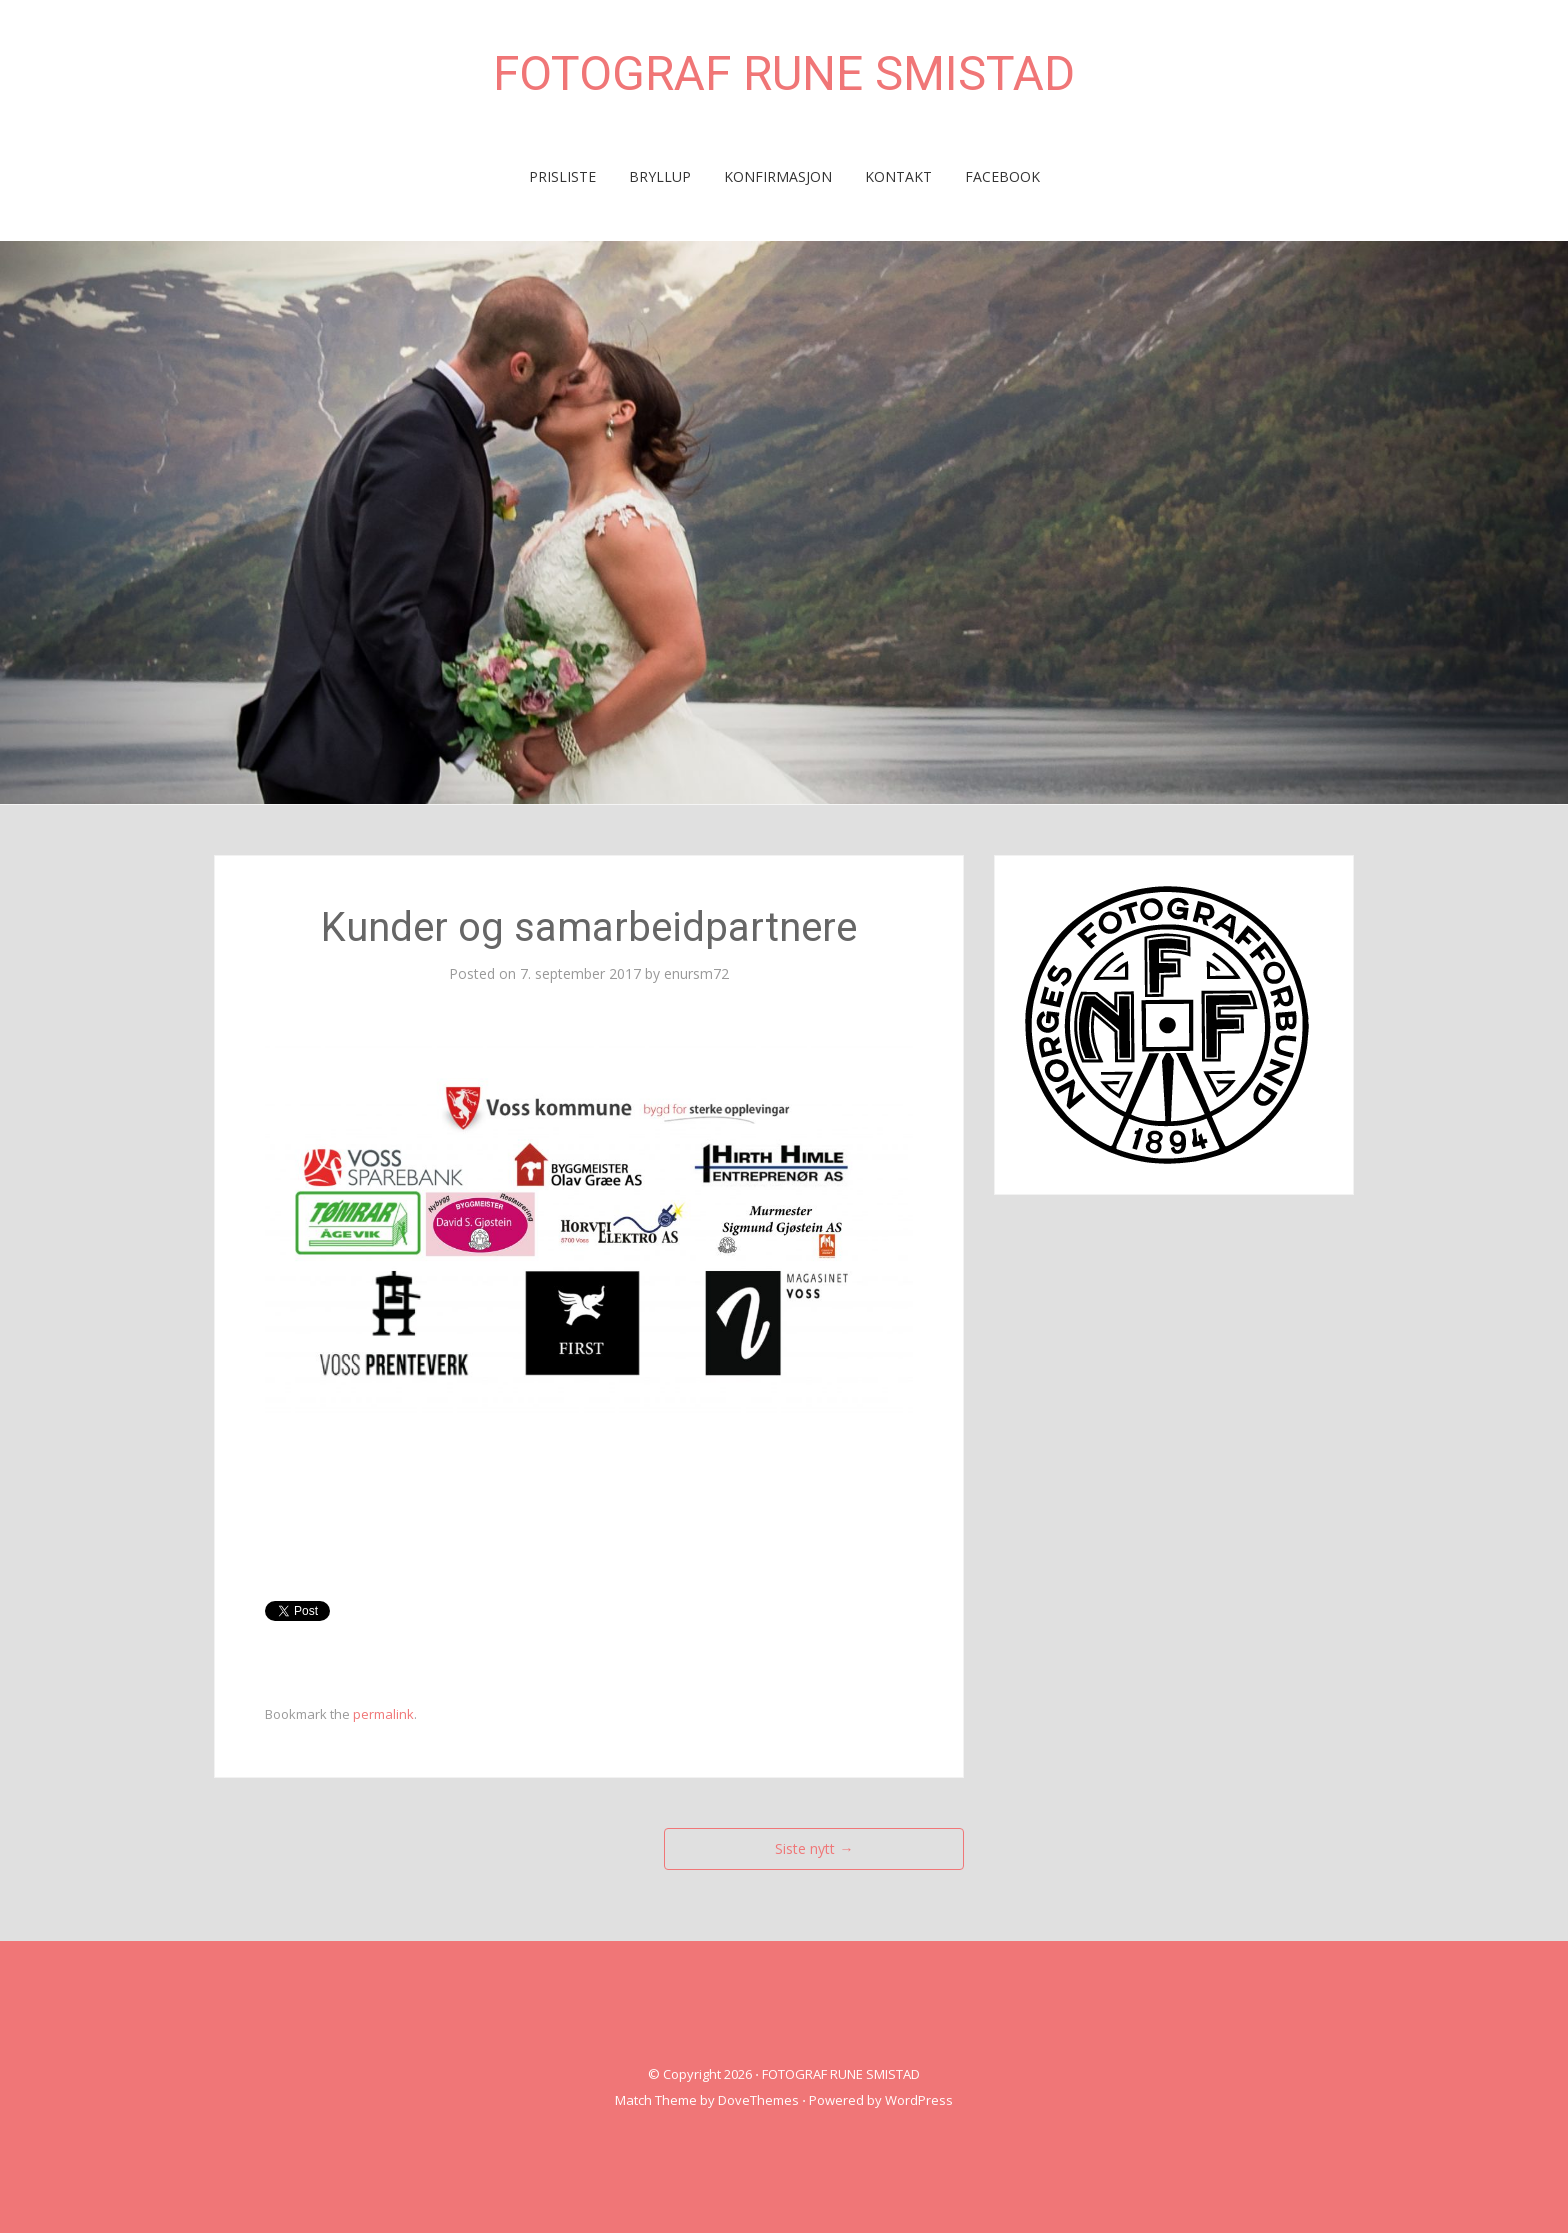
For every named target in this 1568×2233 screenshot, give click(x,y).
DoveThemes (758, 2100)
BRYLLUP (660, 176)
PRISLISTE (562, 176)
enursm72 (696, 973)
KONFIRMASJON (778, 176)
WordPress (919, 2100)
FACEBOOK (1002, 176)
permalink (383, 1714)
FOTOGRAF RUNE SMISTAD (784, 73)
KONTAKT (898, 176)
